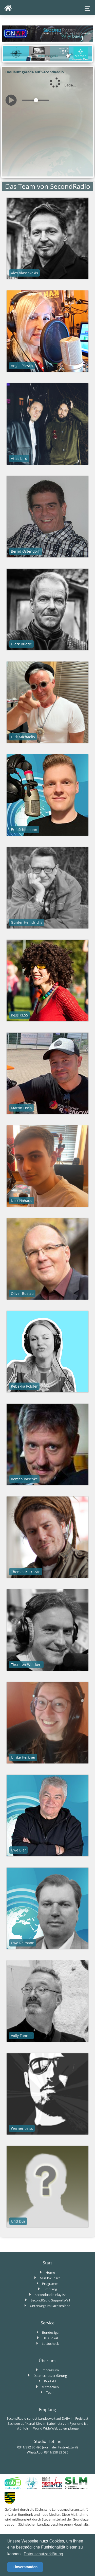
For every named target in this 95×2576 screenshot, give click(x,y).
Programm (50, 2283)
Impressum (50, 2370)
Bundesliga (50, 2332)
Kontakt (50, 2381)
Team (50, 2392)
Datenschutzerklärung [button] (43, 2554)
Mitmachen (50, 2387)
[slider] (36, 100)
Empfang (50, 2289)
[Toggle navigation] (86, 8)
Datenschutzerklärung (50, 2375)
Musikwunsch (50, 2278)
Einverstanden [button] (24, 2567)
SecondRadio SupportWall (50, 2300)
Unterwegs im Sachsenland (50, 2305)
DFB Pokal (50, 2338)
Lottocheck (50, 2343)
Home (50, 2272)
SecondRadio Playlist (50, 2294)
